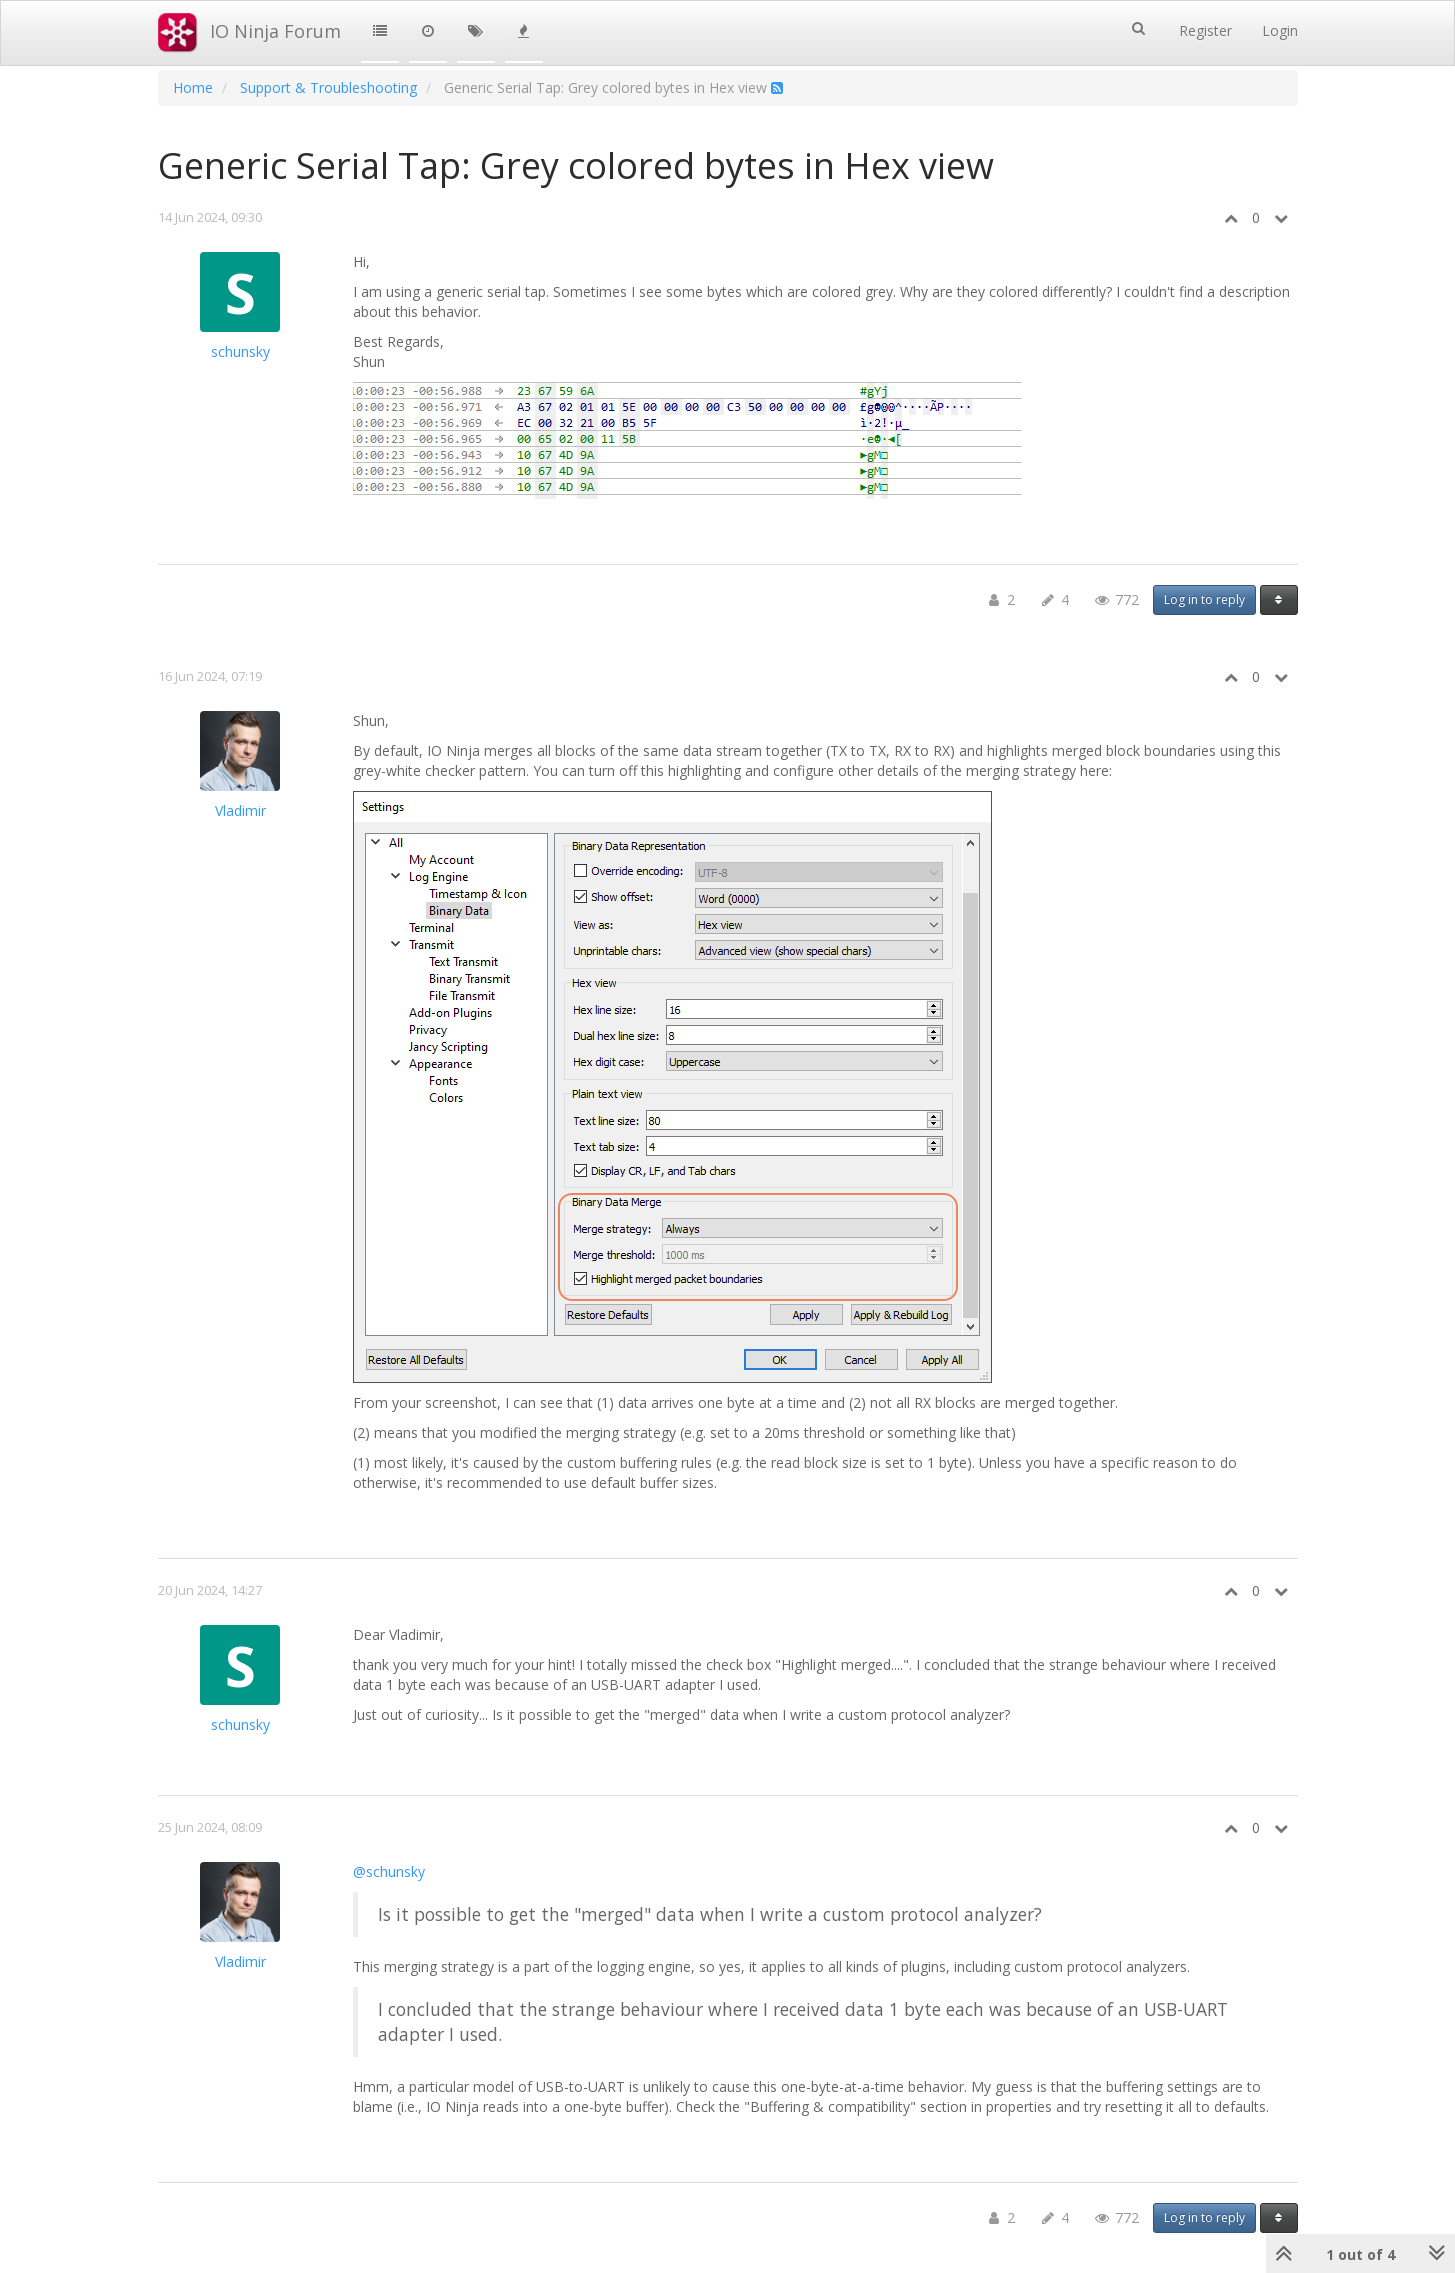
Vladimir (240, 810)
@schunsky (389, 1871)
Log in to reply (1204, 599)
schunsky (240, 351)
